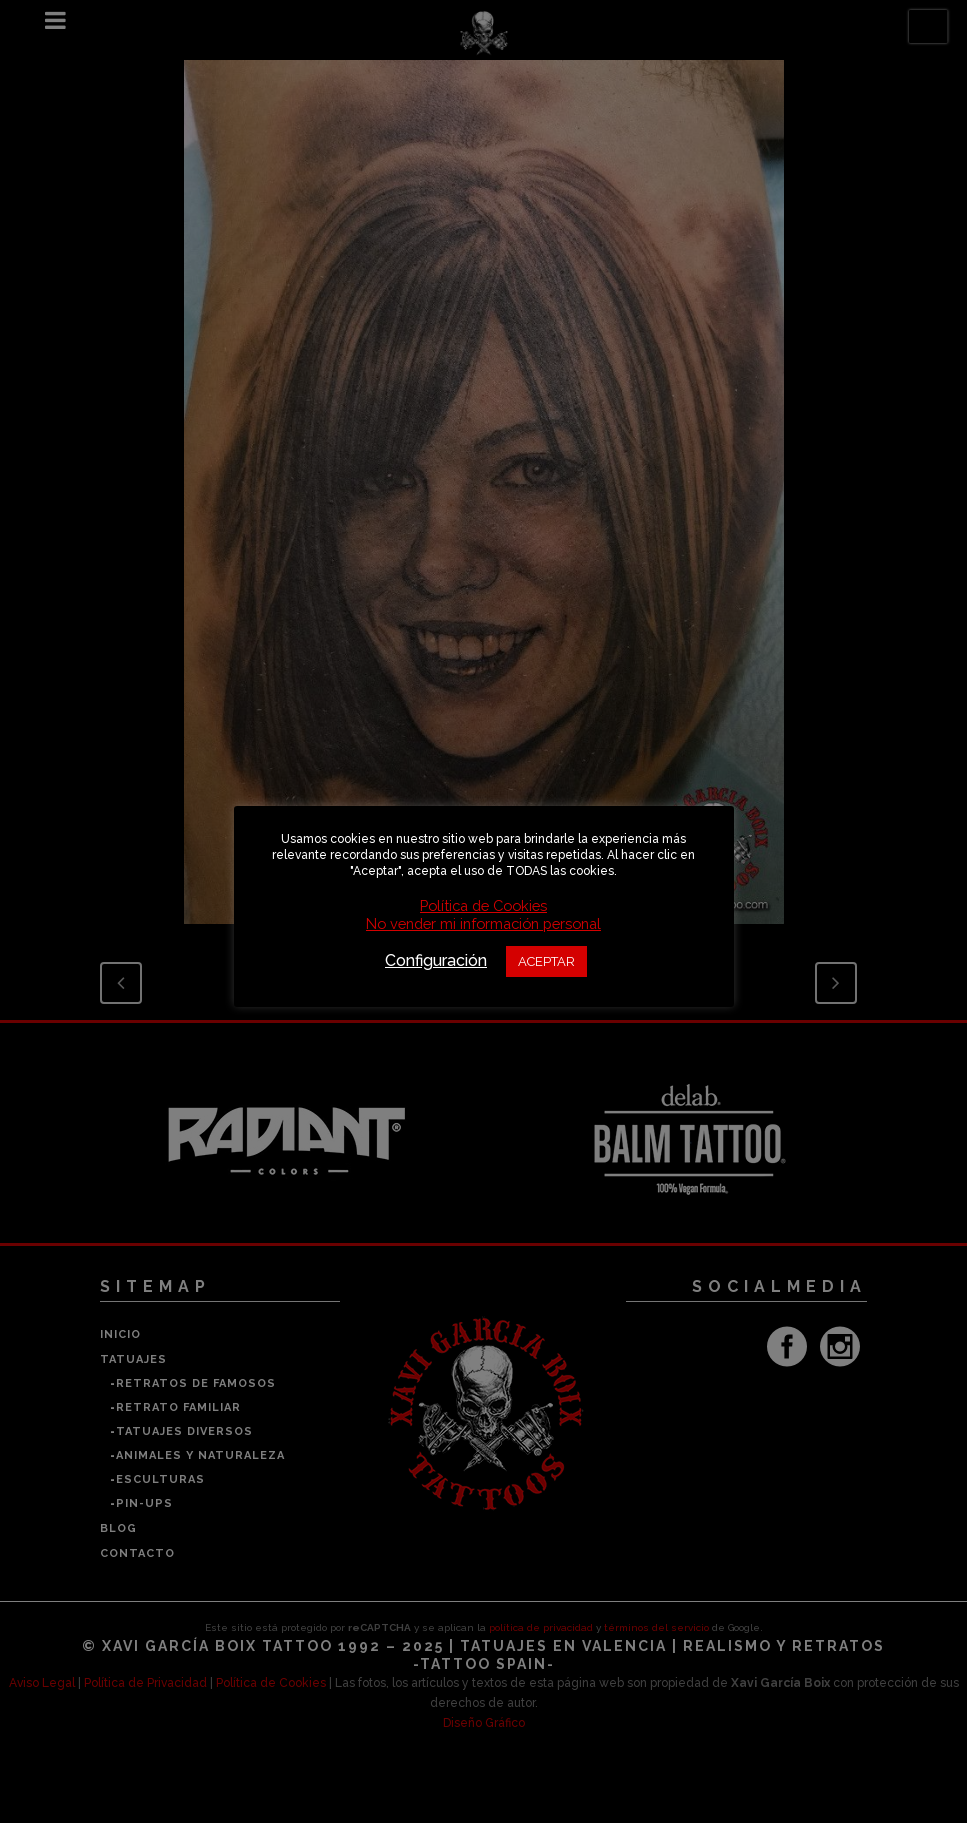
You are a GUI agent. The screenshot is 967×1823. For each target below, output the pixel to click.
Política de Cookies (483, 905)
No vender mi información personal (483, 923)
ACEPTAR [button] (546, 961)
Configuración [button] (436, 960)
